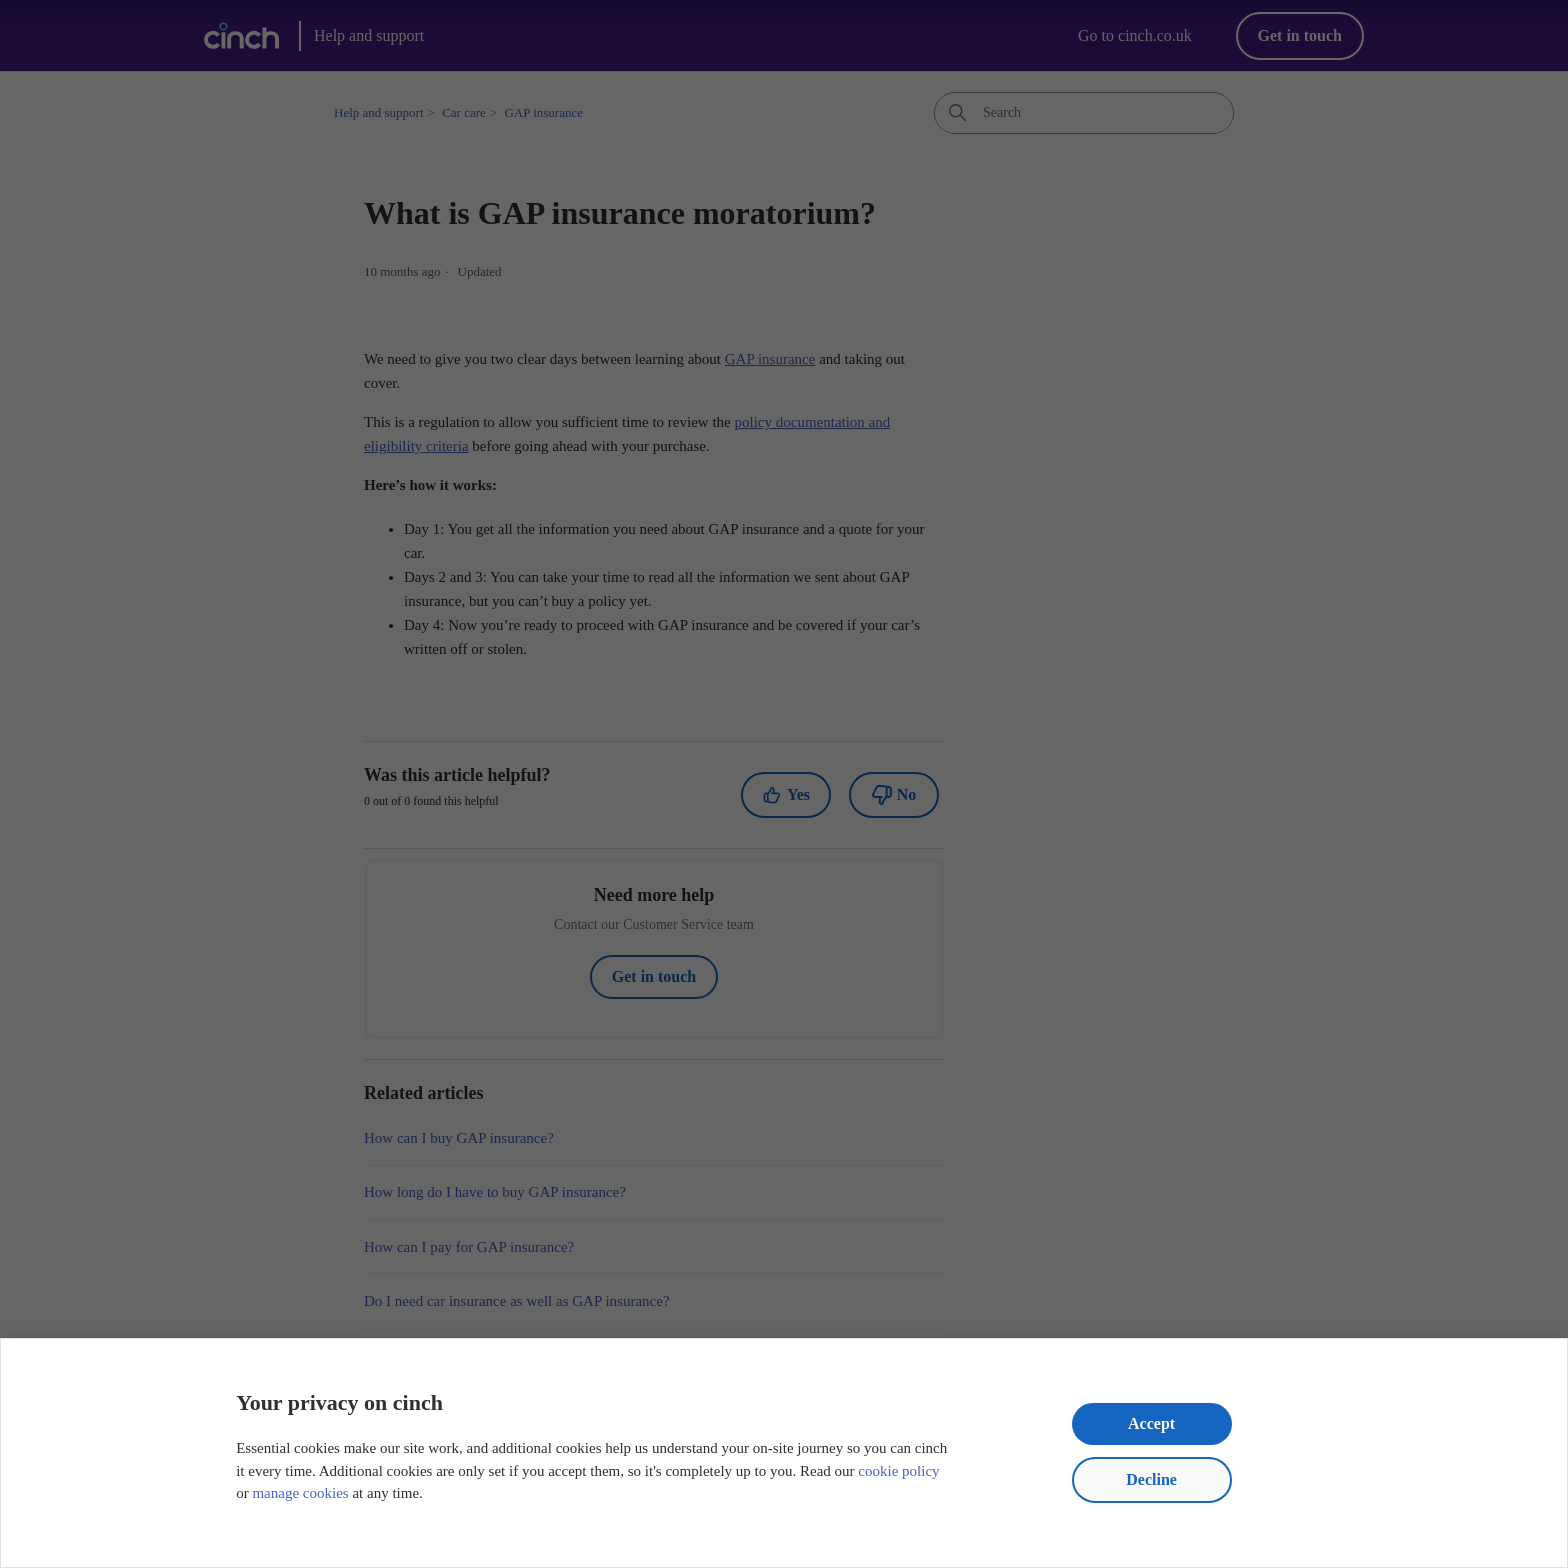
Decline (1151, 1479)
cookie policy (898, 1471)
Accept (1151, 1423)
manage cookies (300, 1493)
